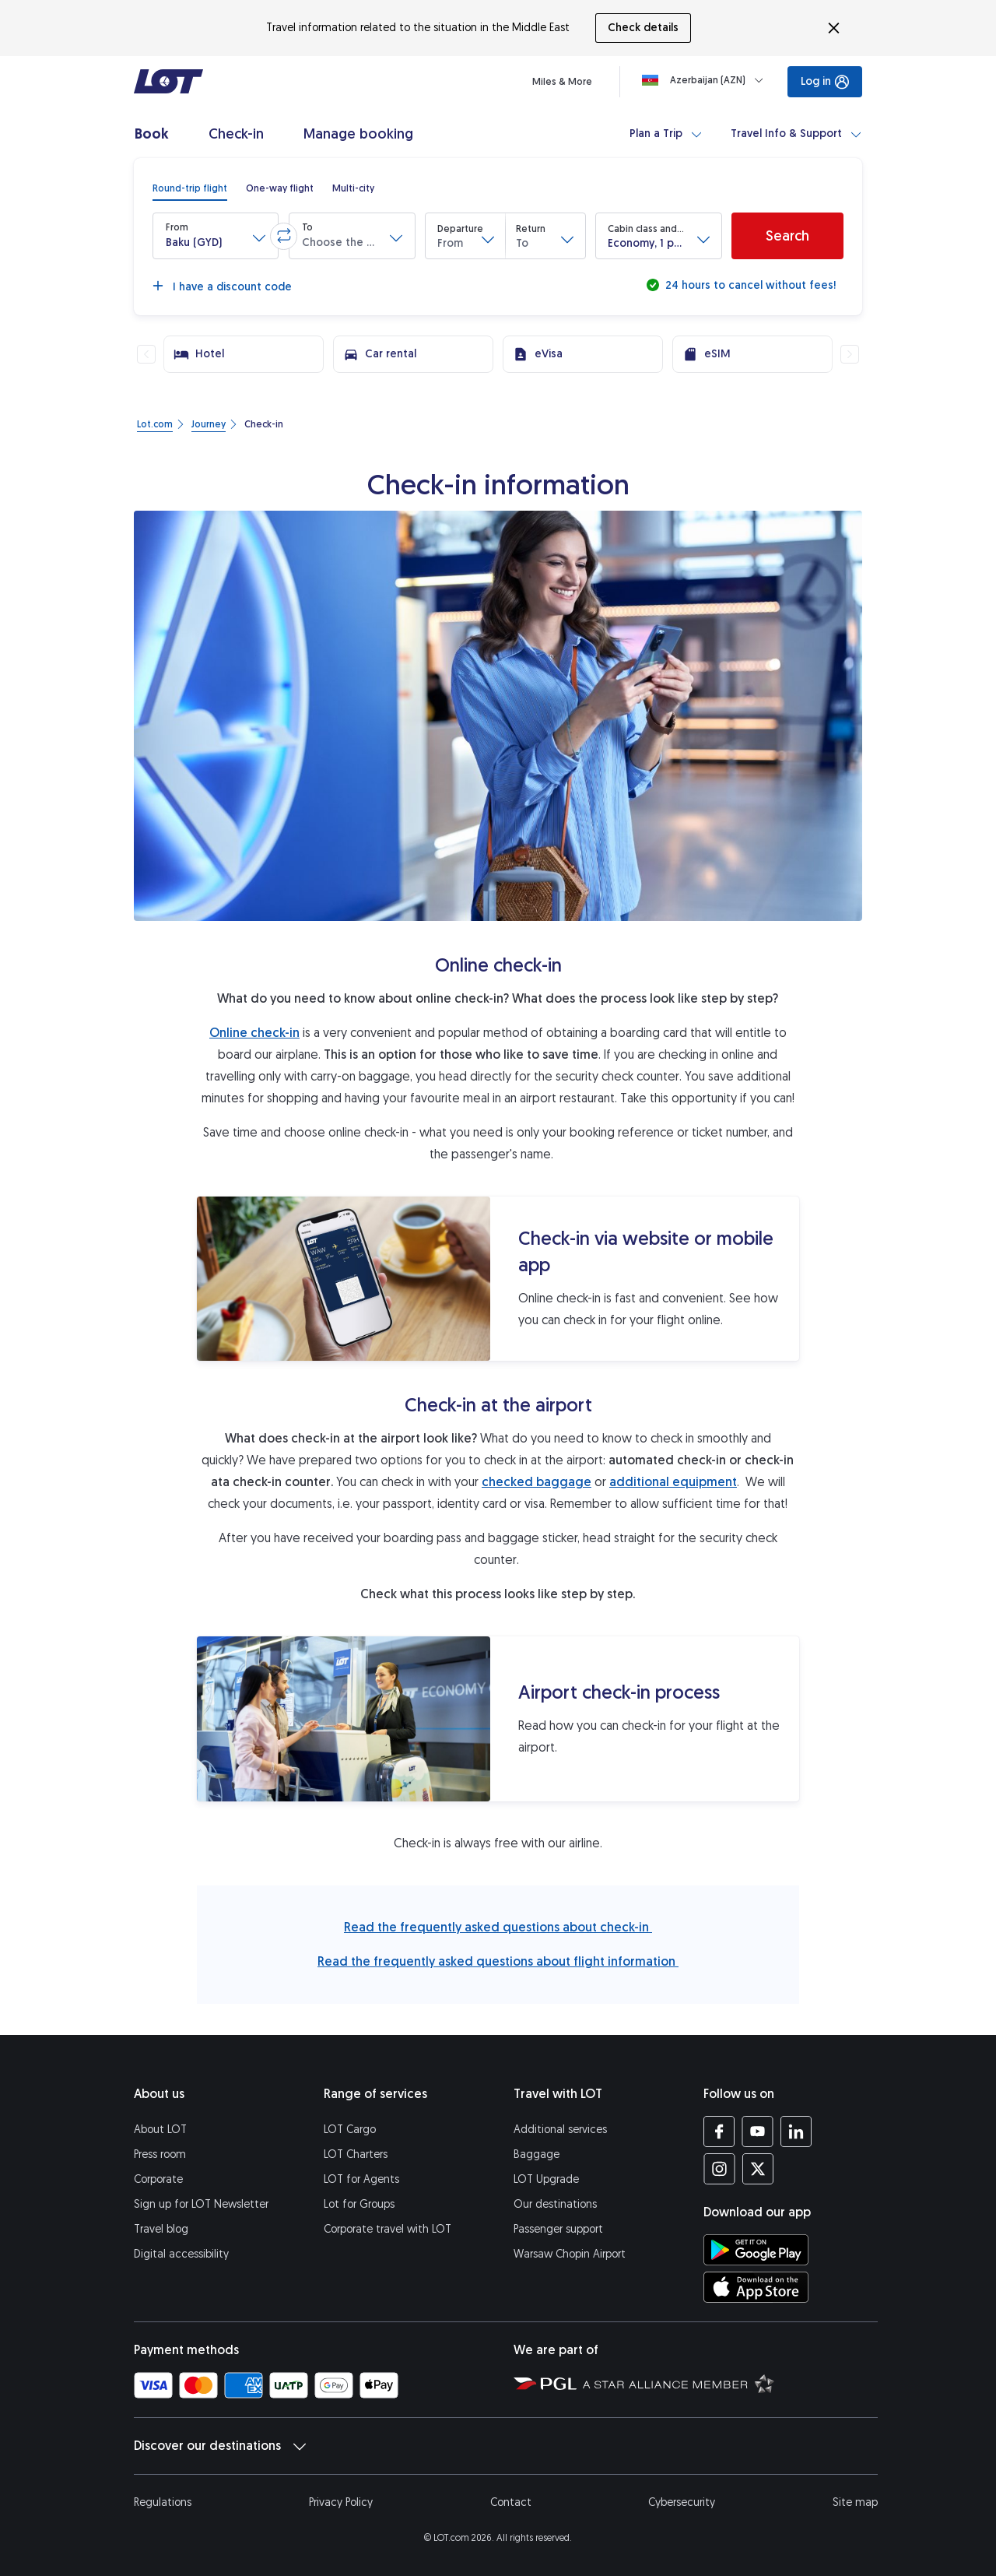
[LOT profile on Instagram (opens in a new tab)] (719, 2168)
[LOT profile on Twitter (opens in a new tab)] (757, 2168)
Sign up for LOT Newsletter (201, 2204)
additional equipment (673, 1481)
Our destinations (555, 2204)
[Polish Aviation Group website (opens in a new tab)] (545, 2383)
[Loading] (706, 80)
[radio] (190, 188)
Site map (855, 2502)
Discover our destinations (220, 2446)
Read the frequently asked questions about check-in (498, 1927)
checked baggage (536, 1481)
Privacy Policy (341, 2502)
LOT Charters (356, 2154)
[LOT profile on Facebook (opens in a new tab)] (719, 2131)
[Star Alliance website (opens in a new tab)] (678, 2383)
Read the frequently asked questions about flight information (498, 1961)
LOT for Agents (361, 2179)
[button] (216, 236)
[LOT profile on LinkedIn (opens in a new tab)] (796, 2131)
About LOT (160, 2129)
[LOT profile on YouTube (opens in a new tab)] (757, 2131)
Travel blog (161, 2229)
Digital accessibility (181, 2254)
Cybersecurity (681, 2502)
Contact (510, 2502)
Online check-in (254, 1032)
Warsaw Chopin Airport (570, 2254)
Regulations (162, 2502)
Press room (160, 2154)
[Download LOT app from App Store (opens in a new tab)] (755, 2287)
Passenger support (558, 2229)
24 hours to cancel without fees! (749, 285)
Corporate (158, 2179)
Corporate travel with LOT (387, 2229)
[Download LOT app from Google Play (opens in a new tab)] (755, 2249)
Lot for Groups (359, 2204)
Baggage (536, 2154)
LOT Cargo (350, 2129)
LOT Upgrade (546, 2179)
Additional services (560, 2129)
